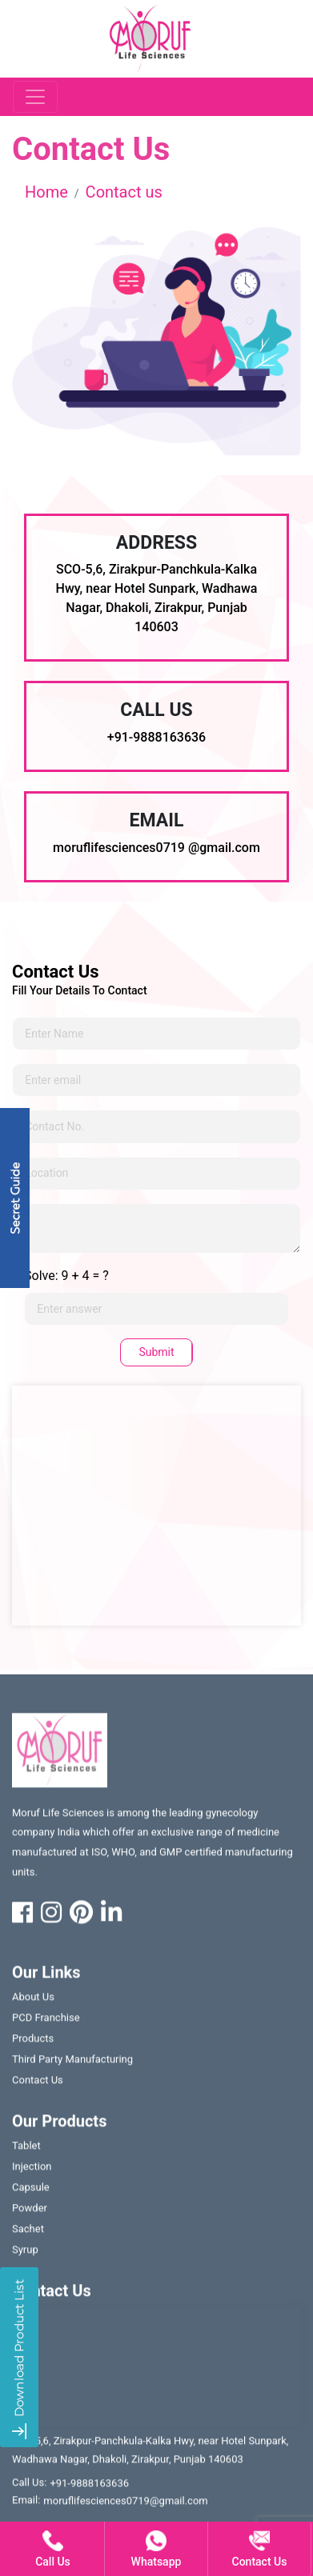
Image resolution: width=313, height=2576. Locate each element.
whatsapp (156, 2549)
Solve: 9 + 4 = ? (66, 1275)
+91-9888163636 (156, 737)
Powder (29, 2212)
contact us (37, 2084)
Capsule (31, 2191)
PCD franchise (46, 2021)
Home (46, 192)
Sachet (28, 2232)
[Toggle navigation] (35, 97)
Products (33, 2042)
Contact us (124, 192)
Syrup (25, 2253)
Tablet (26, 2149)
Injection (32, 2170)
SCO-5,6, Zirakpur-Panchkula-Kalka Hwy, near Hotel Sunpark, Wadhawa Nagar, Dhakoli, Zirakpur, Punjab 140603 (150, 2453)
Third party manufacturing (72, 2063)
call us (52, 2549)
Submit (156, 1352)
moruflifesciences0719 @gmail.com (156, 847)
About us (33, 2000)
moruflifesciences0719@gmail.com (125, 2504)
